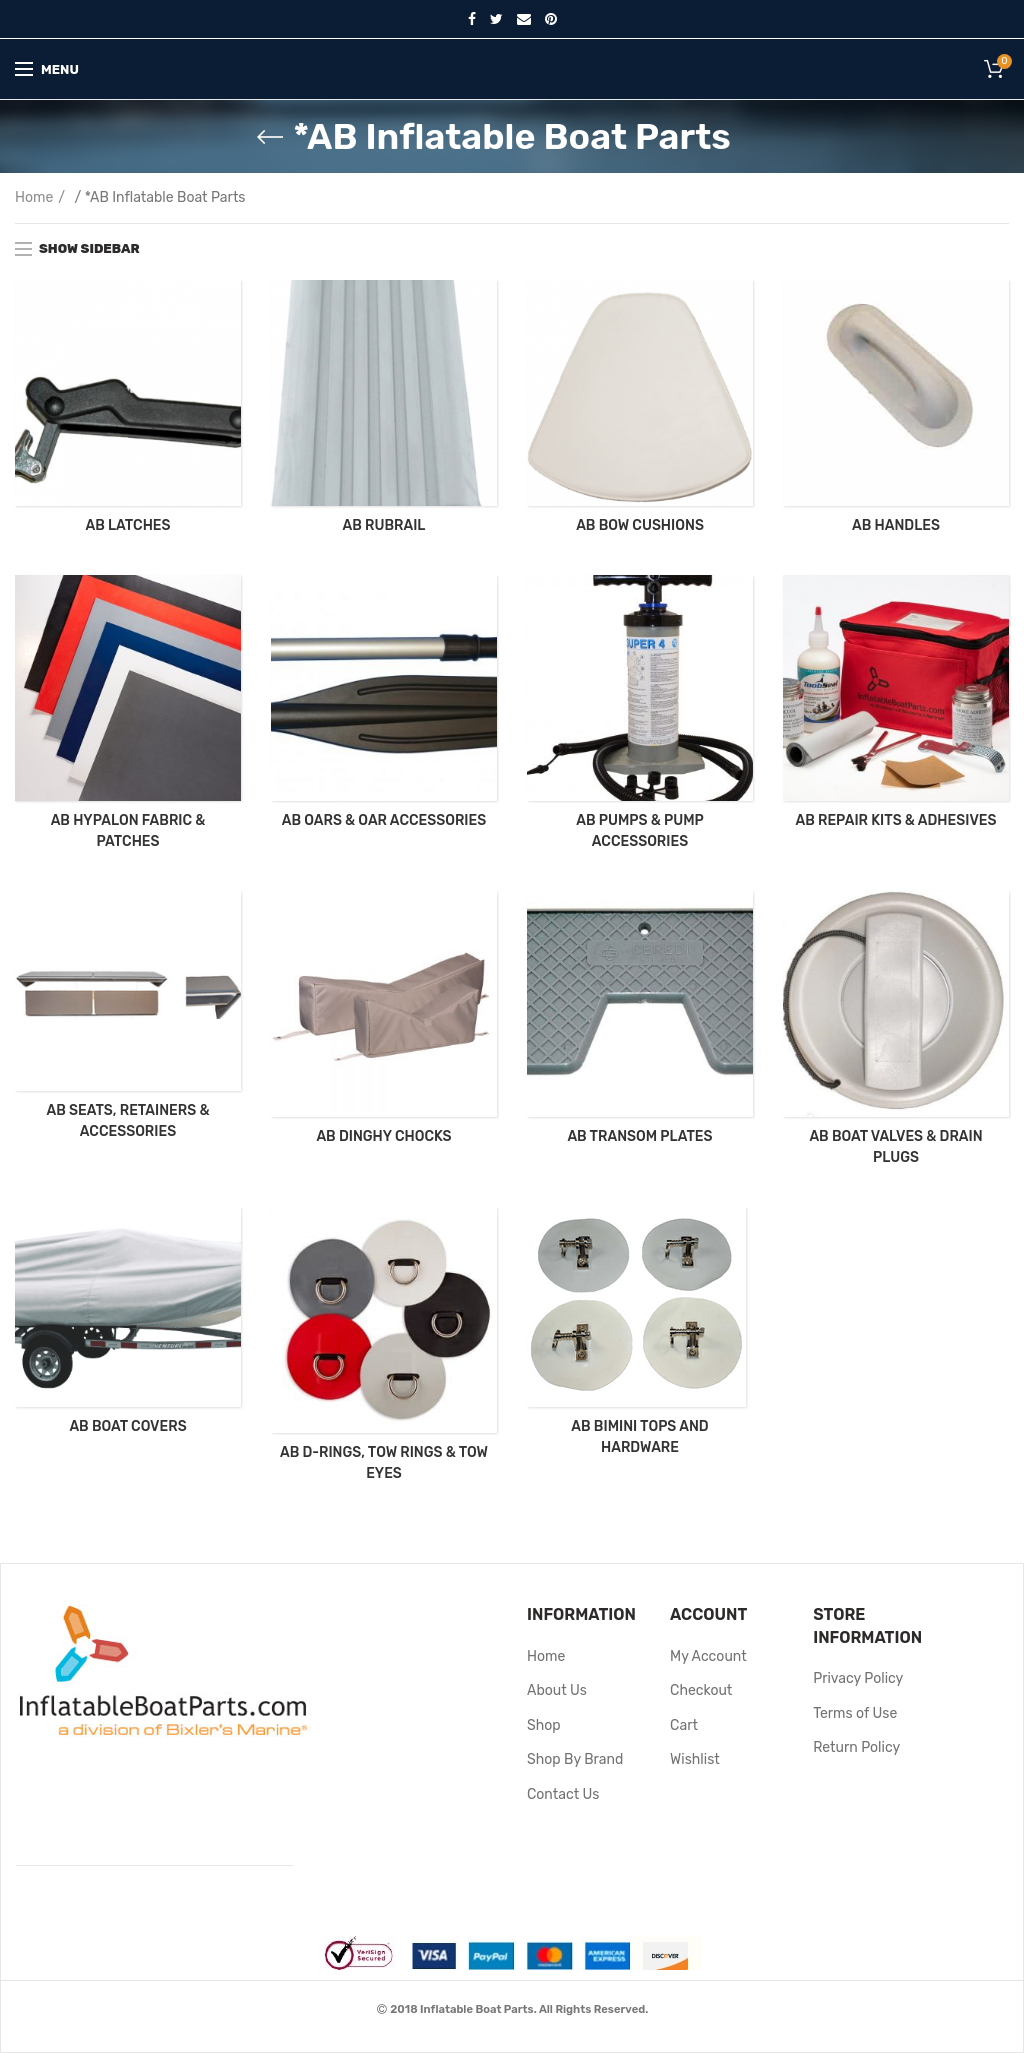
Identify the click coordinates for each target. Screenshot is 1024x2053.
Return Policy (856, 1747)
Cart (684, 1725)
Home (34, 197)
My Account (708, 1656)
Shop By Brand (575, 1759)
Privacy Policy (858, 1678)
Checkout (701, 1690)
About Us (557, 1690)
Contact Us (563, 1794)
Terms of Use (855, 1713)
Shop (544, 1725)
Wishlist (695, 1759)
